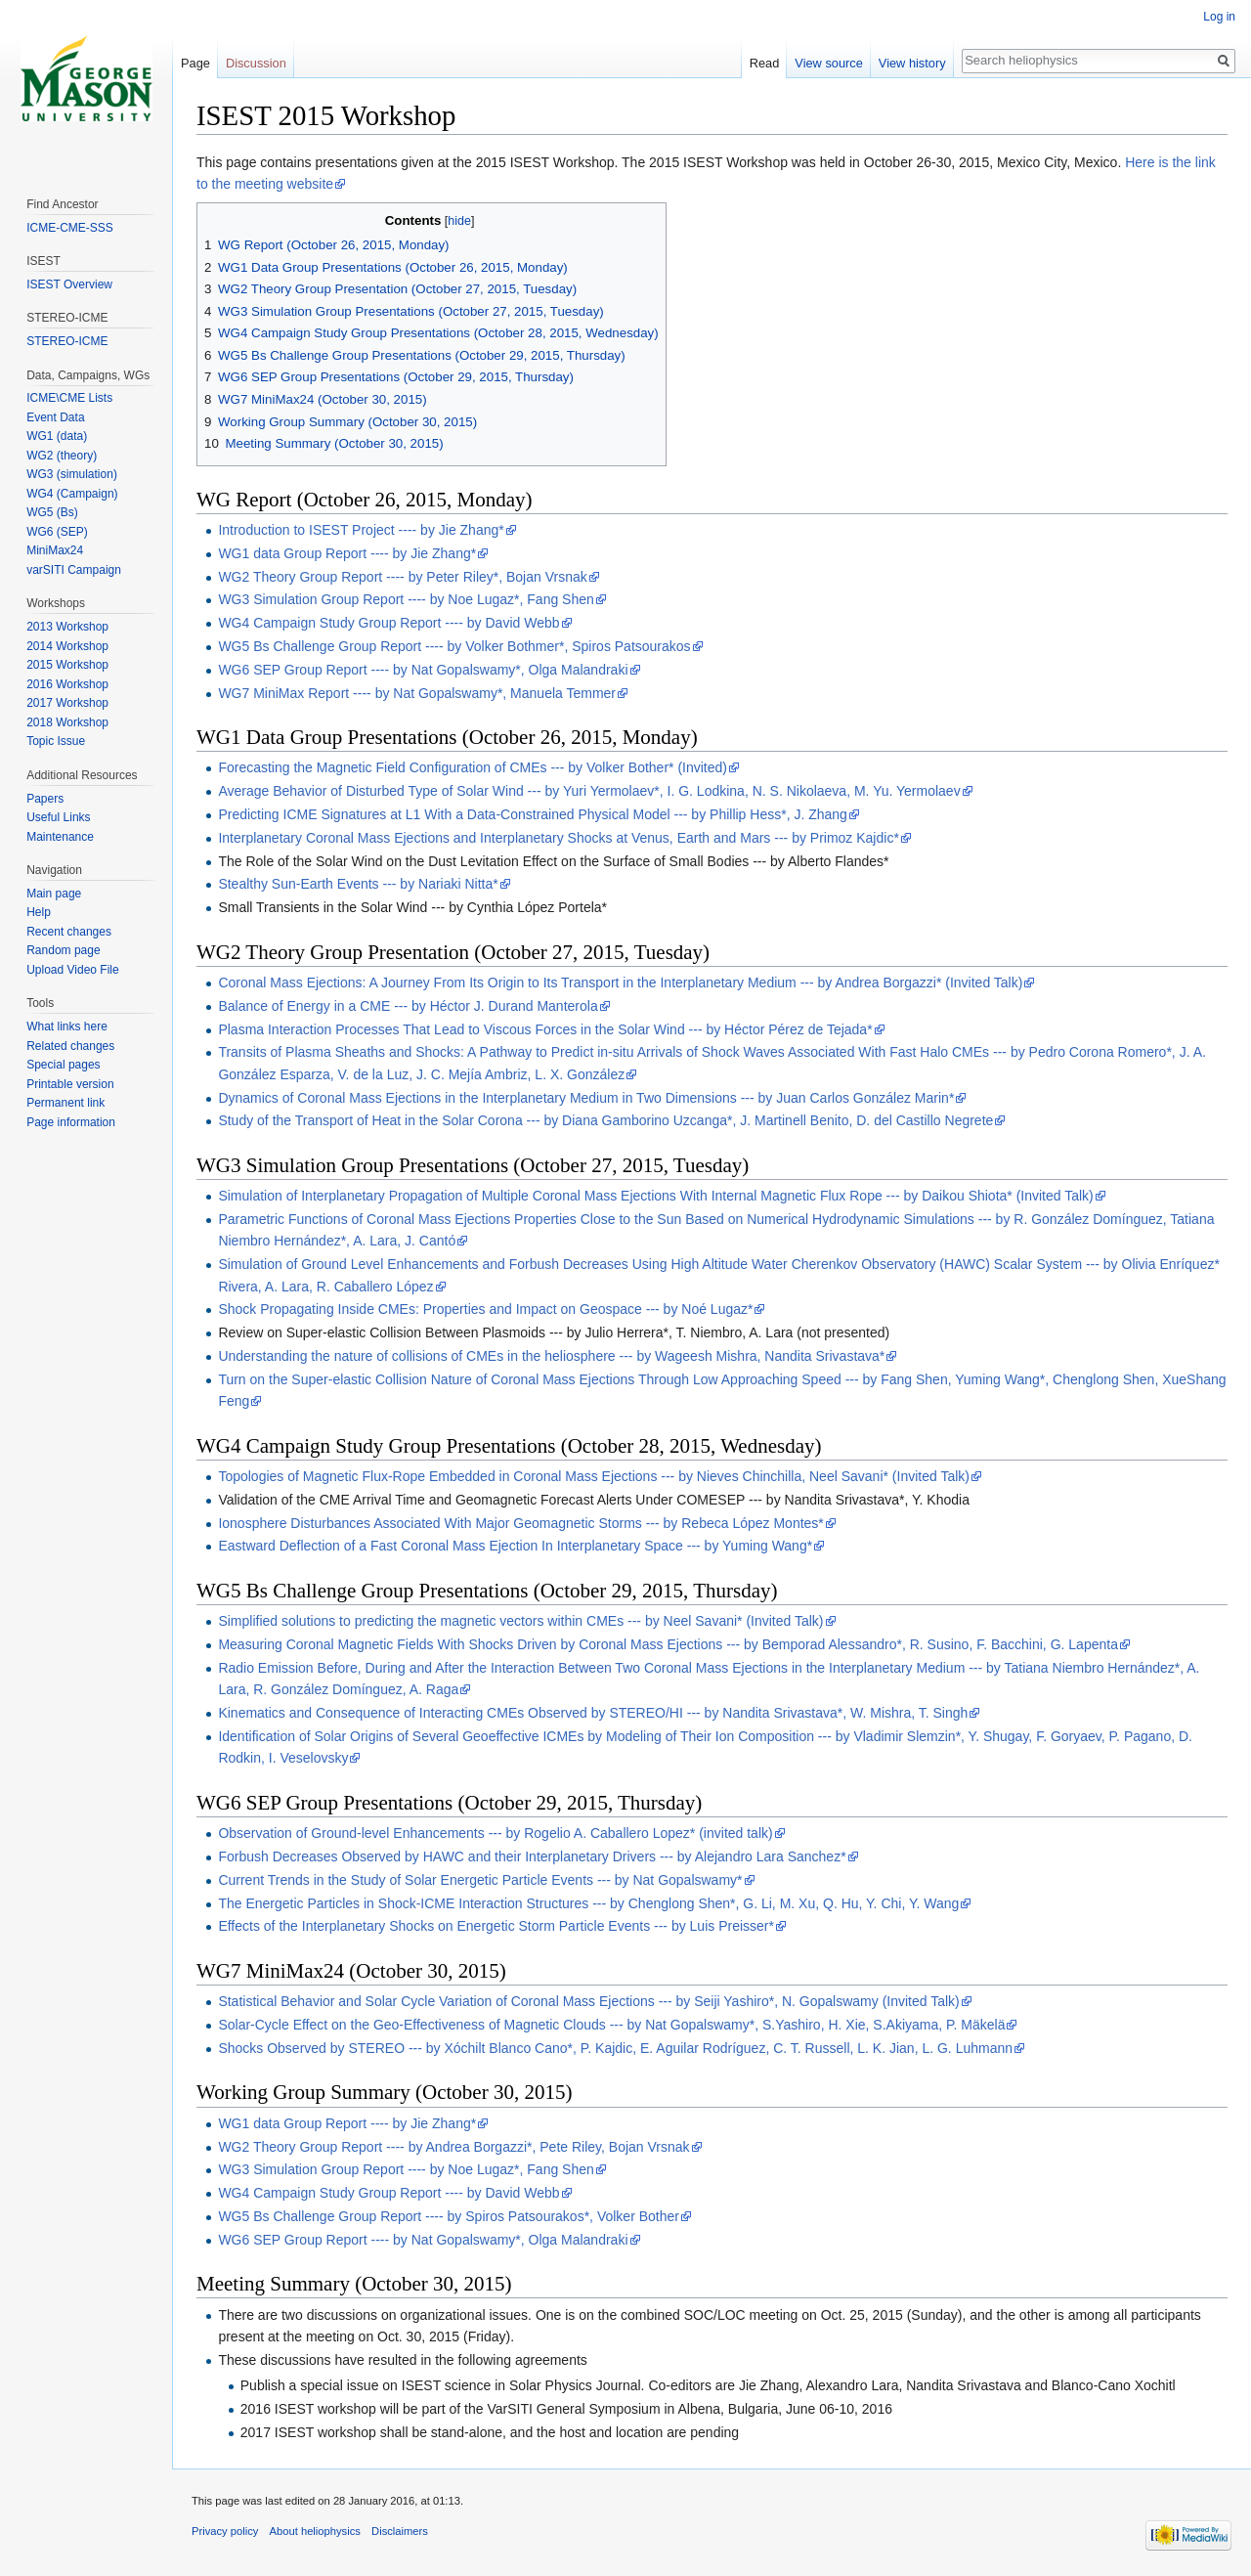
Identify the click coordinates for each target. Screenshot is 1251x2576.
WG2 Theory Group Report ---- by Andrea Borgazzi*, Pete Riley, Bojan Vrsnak (453, 2147)
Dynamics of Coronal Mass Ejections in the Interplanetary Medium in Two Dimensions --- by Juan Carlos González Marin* (586, 1098)
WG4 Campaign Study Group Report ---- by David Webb (388, 623)
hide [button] (459, 221)
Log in (1219, 16)
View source (828, 63)
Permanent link (65, 1103)
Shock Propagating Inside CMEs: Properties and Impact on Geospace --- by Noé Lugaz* (485, 1309)
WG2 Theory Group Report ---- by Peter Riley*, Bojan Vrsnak (402, 577)
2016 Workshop (67, 684)
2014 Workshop (67, 646)
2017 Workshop (67, 703)
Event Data (55, 417)
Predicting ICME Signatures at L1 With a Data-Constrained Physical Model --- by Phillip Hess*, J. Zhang (532, 814)
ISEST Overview (69, 284)
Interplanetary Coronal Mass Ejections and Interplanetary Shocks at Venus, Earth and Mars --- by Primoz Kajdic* (558, 838)
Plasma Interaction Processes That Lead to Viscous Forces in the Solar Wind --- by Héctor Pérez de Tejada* (545, 1029)
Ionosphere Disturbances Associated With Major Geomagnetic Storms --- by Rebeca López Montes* (520, 1523)
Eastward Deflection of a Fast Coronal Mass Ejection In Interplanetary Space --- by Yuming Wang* (515, 1545)
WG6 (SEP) (57, 532)
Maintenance (60, 837)
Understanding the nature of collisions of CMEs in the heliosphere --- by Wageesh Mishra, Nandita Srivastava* (551, 1356)
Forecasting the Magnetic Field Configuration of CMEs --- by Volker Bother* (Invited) (472, 767)
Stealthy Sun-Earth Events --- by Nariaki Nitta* (357, 884)
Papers (45, 799)
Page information (70, 1122)
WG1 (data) (56, 436)
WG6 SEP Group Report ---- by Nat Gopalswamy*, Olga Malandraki (422, 669)
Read (765, 63)
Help (38, 912)
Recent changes (68, 932)
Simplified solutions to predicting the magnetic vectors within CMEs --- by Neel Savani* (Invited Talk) (520, 1621)
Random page (63, 950)
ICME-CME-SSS (69, 228)
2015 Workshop (67, 665)
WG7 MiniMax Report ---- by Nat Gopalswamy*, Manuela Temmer (417, 693)
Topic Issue (55, 741)
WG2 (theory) (61, 455)
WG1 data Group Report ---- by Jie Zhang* (347, 553)
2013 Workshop (67, 626)
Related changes (70, 1046)
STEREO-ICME (67, 341)
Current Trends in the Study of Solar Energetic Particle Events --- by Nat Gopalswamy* (480, 1880)
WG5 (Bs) (52, 512)
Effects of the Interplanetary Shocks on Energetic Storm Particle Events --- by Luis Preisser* (496, 1926)
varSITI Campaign (73, 570)
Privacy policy (225, 2531)
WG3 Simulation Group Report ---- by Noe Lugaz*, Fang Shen (405, 599)
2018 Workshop (67, 722)
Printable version (69, 1084)
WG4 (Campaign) (71, 494)
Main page (53, 893)
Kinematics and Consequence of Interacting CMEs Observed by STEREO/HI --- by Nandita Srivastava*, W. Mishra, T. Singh (593, 1713)
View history (912, 63)
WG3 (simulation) (71, 474)
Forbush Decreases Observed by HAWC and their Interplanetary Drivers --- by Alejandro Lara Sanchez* (531, 1856)
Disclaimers (399, 2531)
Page (195, 63)
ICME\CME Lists (69, 398)
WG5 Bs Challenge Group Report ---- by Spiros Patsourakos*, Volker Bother (448, 2216)
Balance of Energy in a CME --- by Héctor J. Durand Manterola (407, 1006)
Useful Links (58, 817)
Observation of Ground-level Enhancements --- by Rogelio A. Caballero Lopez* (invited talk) (495, 1833)
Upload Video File (72, 970)
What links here (67, 1026)
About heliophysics (315, 2531)
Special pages (63, 1064)
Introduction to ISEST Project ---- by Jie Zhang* (360, 530)
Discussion (256, 63)
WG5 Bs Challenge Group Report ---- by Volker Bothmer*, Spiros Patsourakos (454, 646)
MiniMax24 (54, 550)
